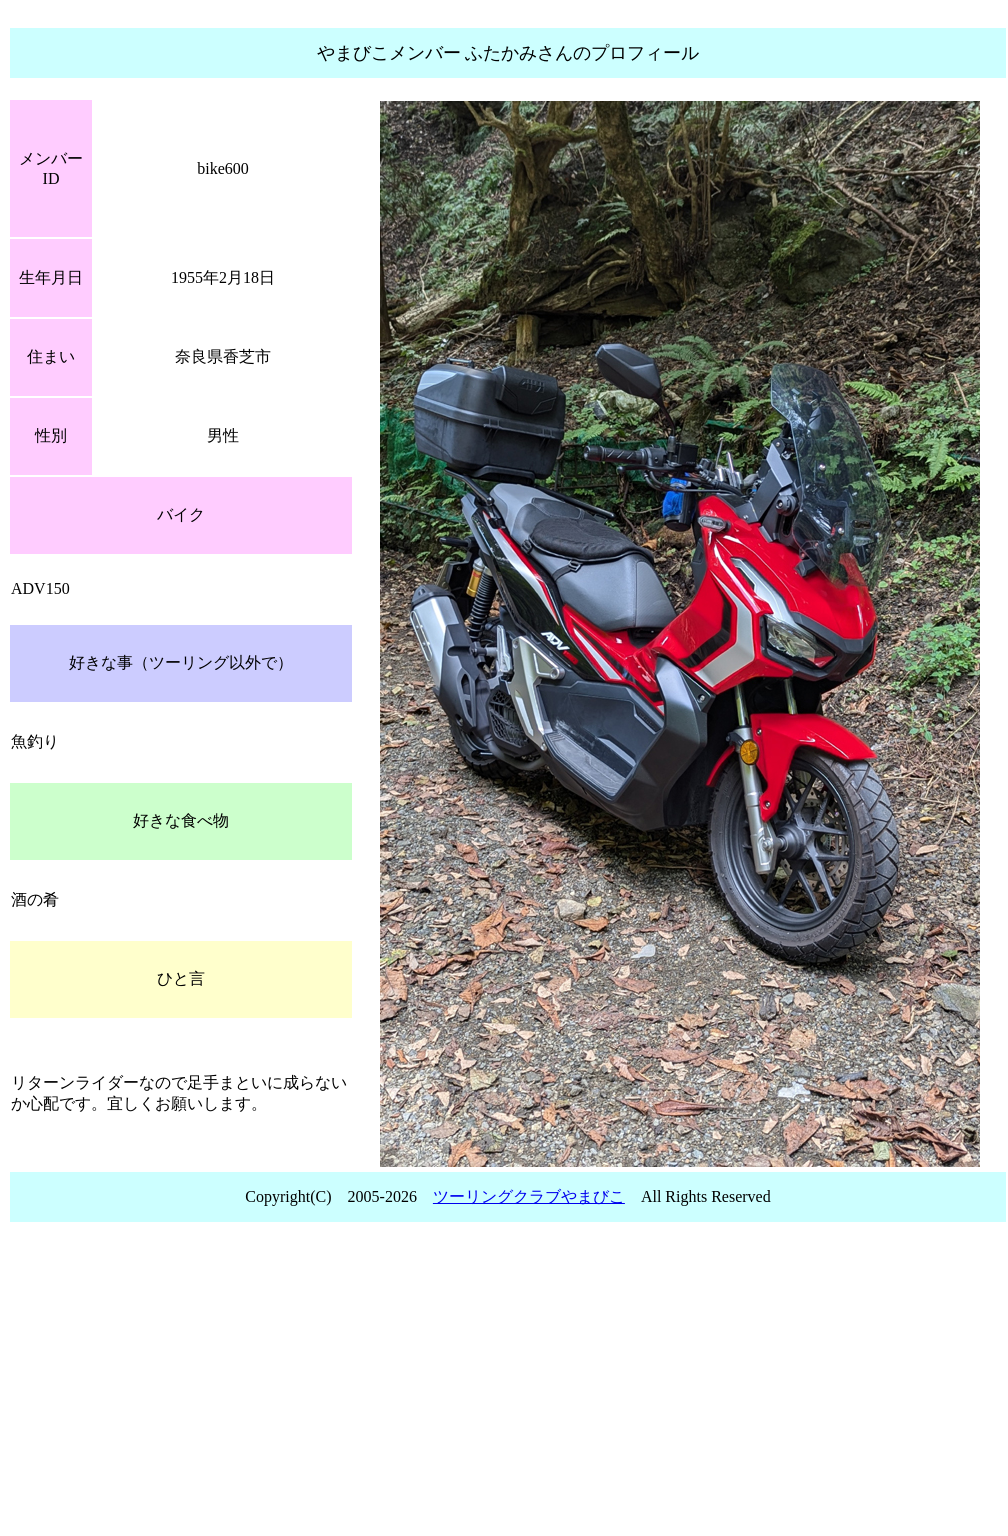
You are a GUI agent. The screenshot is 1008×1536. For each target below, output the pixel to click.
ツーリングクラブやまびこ (529, 1196)
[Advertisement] (508, 1385)
